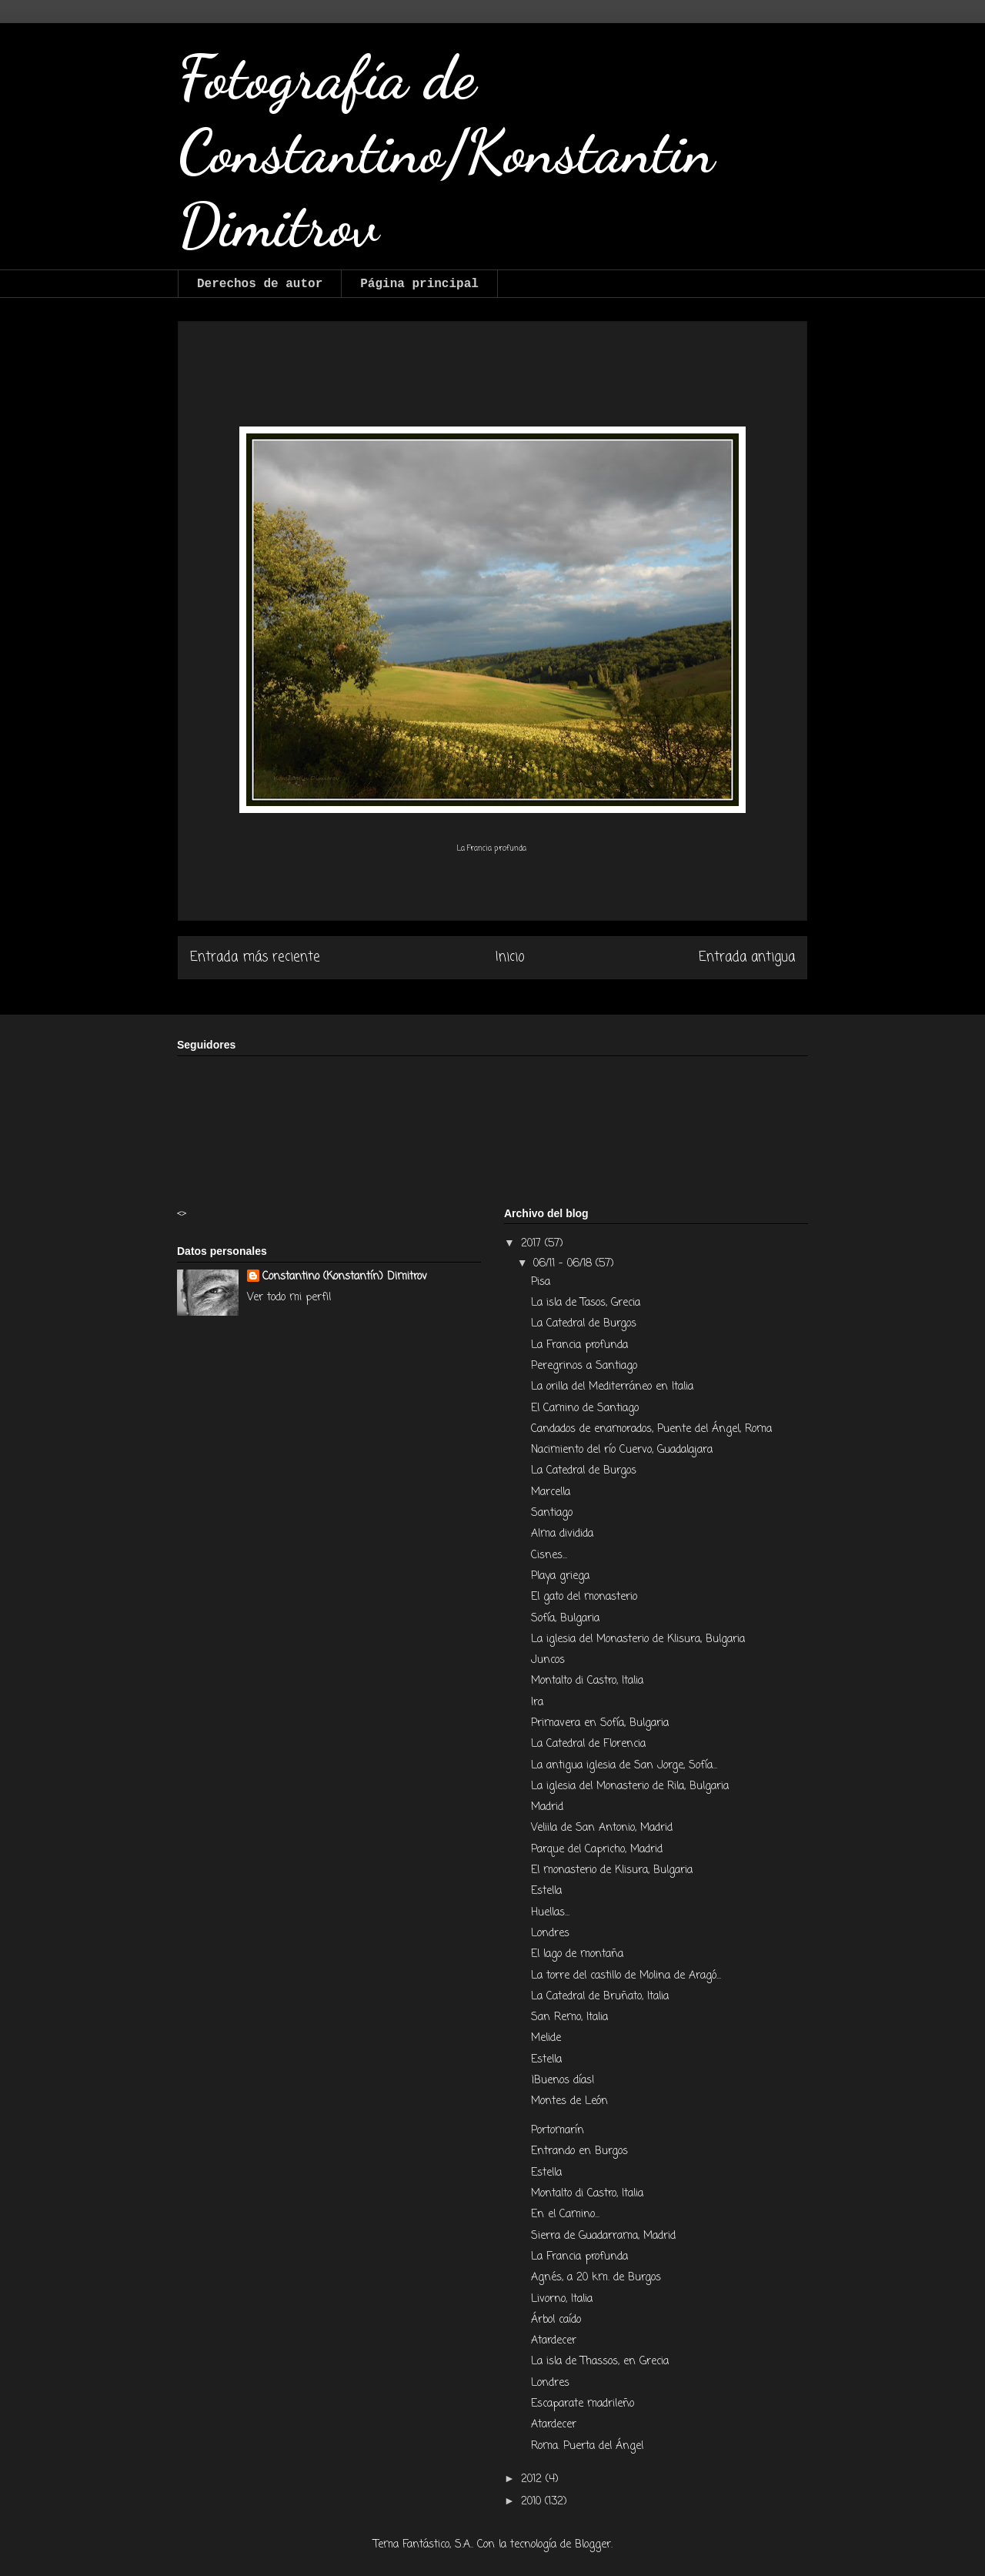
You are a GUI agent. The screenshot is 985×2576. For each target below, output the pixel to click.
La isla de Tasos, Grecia (587, 1303)
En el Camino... (565, 2214)
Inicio (510, 957)
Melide (546, 2038)
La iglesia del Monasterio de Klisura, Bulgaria (638, 1639)
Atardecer (555, 2341)
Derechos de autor (259, 284)
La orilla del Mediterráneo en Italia (614, 1387)
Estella (548, 1891)
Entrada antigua (747, 957)
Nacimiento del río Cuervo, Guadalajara (623, 1450)
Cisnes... (549, 1555)
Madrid (549, 1807)
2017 (533, 1244)
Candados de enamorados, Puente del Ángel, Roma (653, 1429)
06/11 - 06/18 (564, 1264)
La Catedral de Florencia (590, 1744)
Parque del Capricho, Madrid (597, 1850)
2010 (533, 2502)
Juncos (550, 1660)
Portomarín (559, 2131)
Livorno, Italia (563, 2299)
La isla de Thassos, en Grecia (600, 2362)
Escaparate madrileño (582, 2404)
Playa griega (560, 1576)
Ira (539, 1702)
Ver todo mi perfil (289, 1298)
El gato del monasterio (584, 1597)
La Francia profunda (581, 1345)
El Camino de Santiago (587, 1408)
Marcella (552, 1492)
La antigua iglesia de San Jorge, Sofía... (624, 1766)
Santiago (553, 1513)
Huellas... (550, 1913)
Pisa (542, 1282)
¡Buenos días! (563, 2081)
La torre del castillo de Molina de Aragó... (626, 1976)
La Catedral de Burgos (585, 1324)
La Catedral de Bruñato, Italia (600, 1997)
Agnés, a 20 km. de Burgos (596, 2278)
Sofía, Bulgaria (567, 1619)
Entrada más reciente (255, 957)
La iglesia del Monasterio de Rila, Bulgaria (632, 1786)
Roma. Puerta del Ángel (587, 2446)
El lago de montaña (577, 1954)
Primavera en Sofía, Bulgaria (602, 1723)
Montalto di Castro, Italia (587, 1681)
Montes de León (569, 2101)
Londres (550, 1933)
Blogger (593, 2545)
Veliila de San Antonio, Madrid (603, 1828)
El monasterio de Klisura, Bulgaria (613, 1870)
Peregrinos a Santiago (586, 1366)
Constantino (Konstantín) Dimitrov (344, 1277)
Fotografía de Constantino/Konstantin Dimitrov (446, 151)
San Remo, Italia (569, 2017)
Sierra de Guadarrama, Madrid (605, 2236)
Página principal (419, 284)
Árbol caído (558, 2320)
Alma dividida (564, 1534)
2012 (533, 2479)
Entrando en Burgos (581, 2151)
